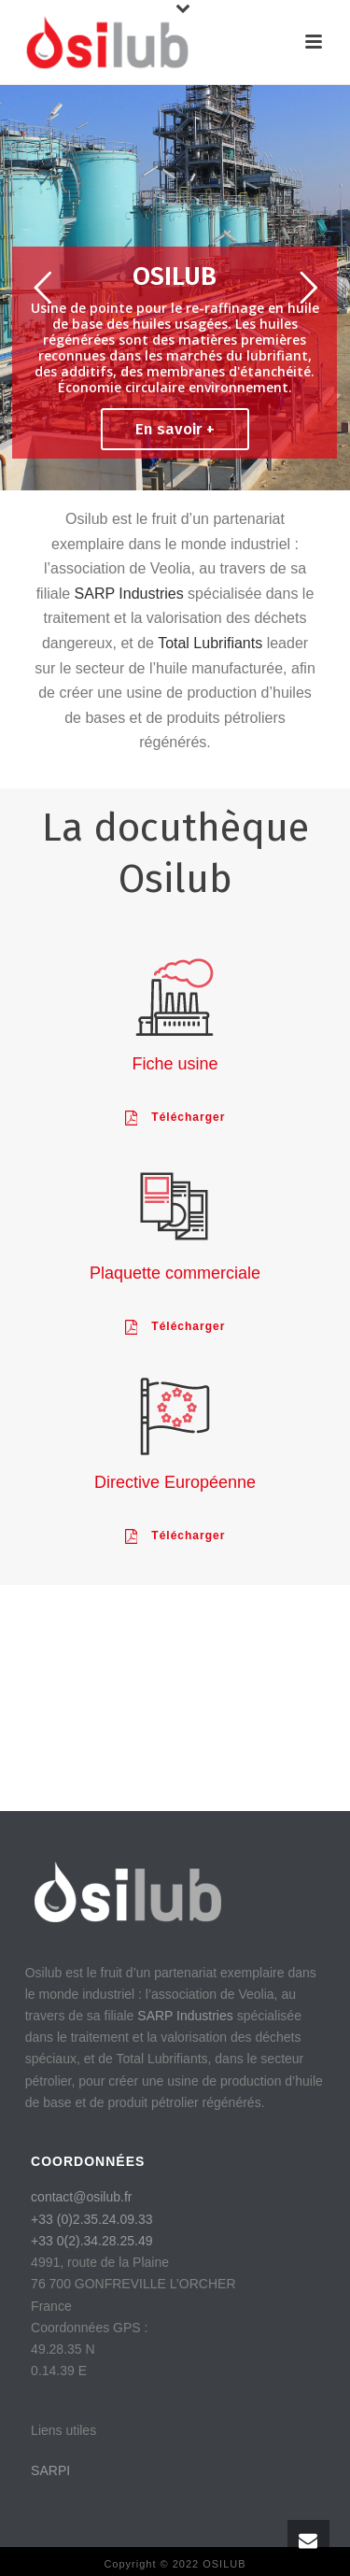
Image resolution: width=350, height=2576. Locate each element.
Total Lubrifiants (210, 643)
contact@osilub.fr (81, 2196)
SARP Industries (129, 594)
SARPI (50, 2470)
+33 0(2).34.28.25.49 (91, 2240)
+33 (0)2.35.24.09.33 (91, 2219)
